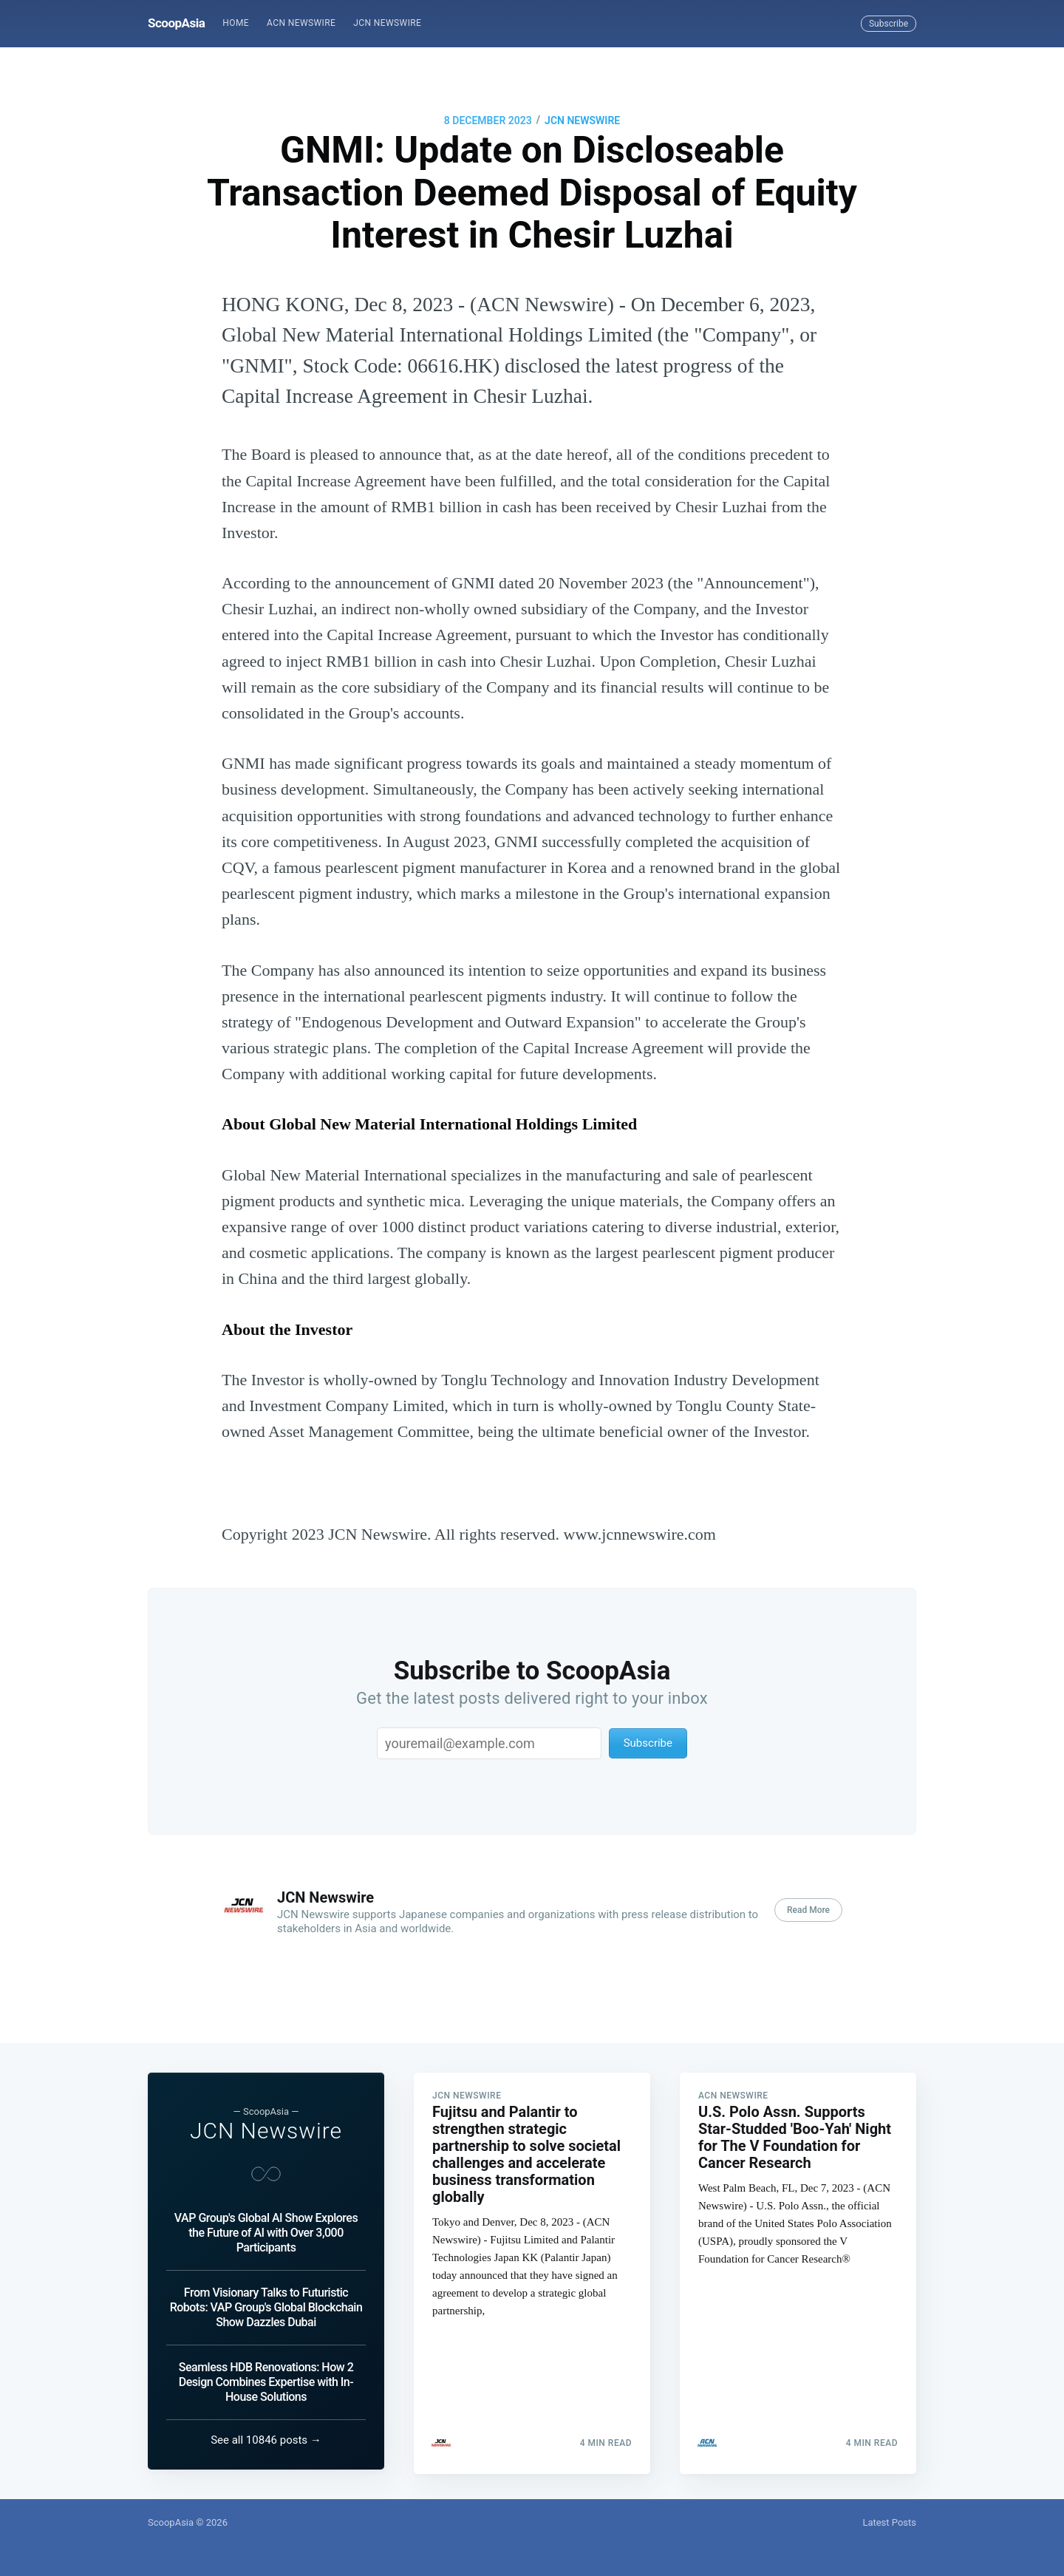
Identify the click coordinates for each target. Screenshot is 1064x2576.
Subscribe (888, 23)
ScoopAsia (176, 23)
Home (235, 23)
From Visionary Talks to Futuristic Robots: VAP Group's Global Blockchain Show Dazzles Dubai (266, 2307)
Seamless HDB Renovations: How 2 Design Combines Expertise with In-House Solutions (266, 2382)
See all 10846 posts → (266, 2440)
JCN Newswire (387, 23)
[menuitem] (236, 23)
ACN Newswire (301, 23)
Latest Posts (889, 2522)
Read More (808, 1910)
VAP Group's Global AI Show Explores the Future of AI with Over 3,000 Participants (266, 2232)
